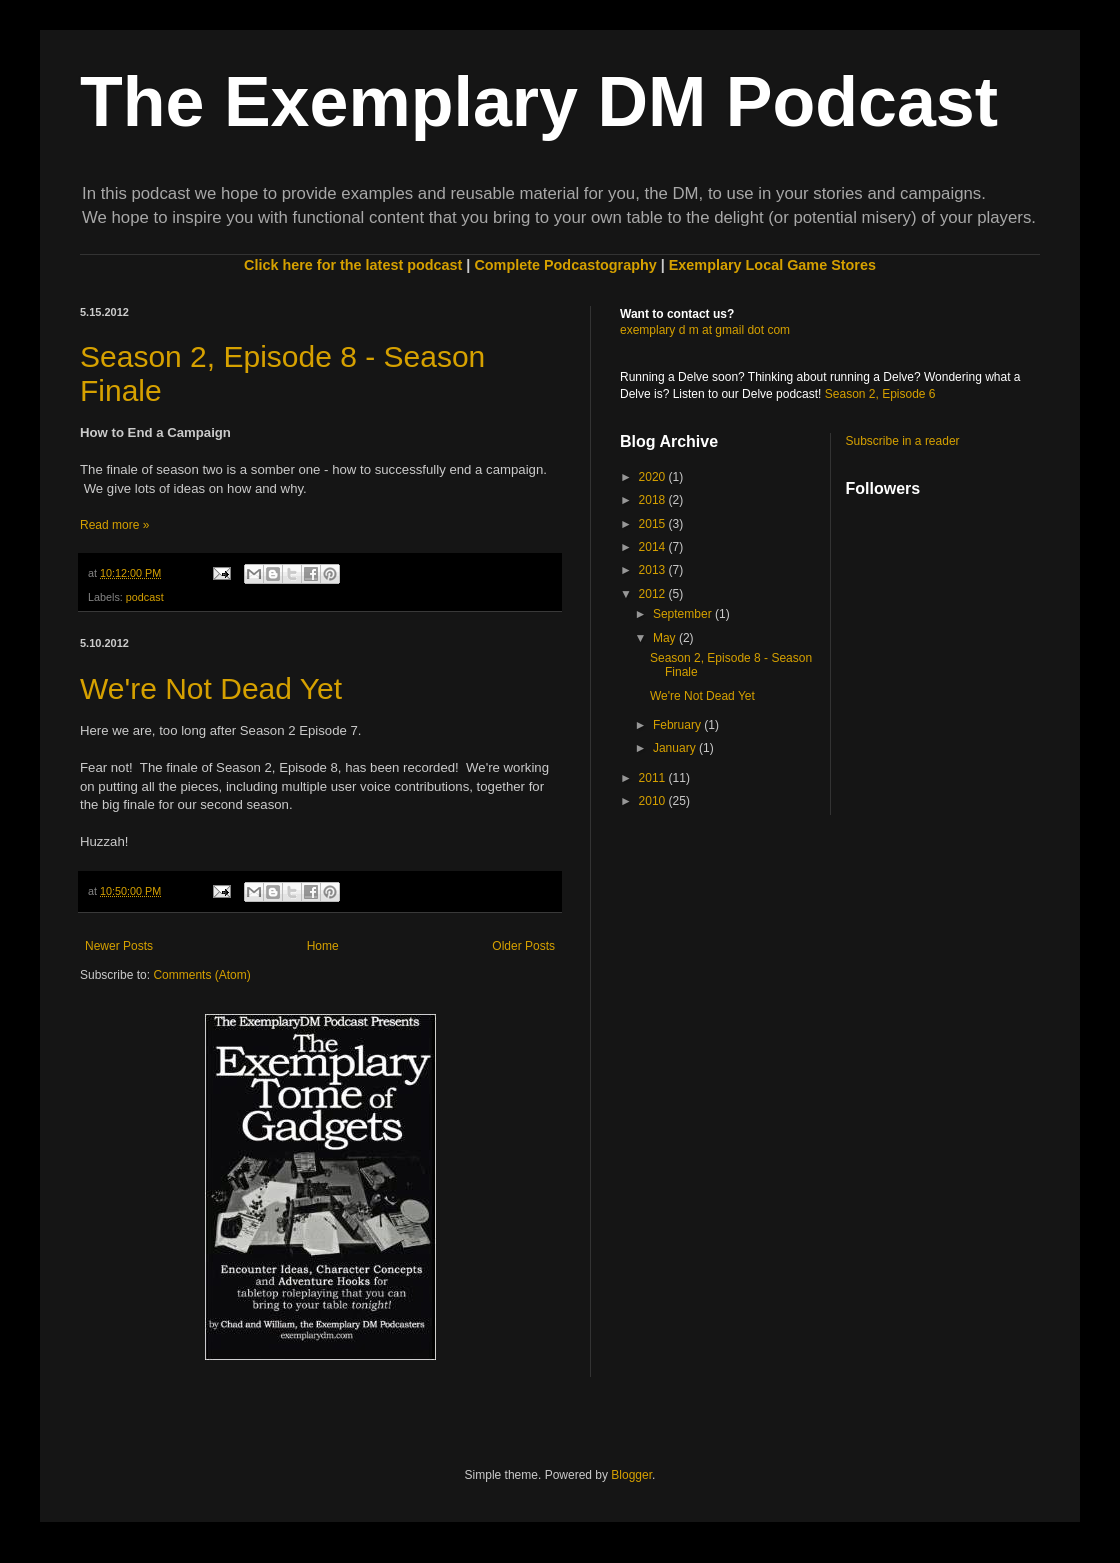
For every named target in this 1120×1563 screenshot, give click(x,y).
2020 (654, 477)
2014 (654, 547)
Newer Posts (119, 946)
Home (323, 946)
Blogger (631, 1475)
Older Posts (523, 946)
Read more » (114, 525)
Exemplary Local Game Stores (772, 265)
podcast (145, 597)
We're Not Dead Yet (211, 688)
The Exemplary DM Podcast (539, 102)
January (676, 748)
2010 (654, 801)
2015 (654, 524)
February (678, 725)
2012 (654, 594)
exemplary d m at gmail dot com (705, 330)
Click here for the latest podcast (353, 265)
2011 (654, 778)
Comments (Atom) (201, 975)
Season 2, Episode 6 (880, 394)
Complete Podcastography (565, 265)
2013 (654, 570)
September (684, 614)
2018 (654, 500)
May (666, 638)
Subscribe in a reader (903, 441)
